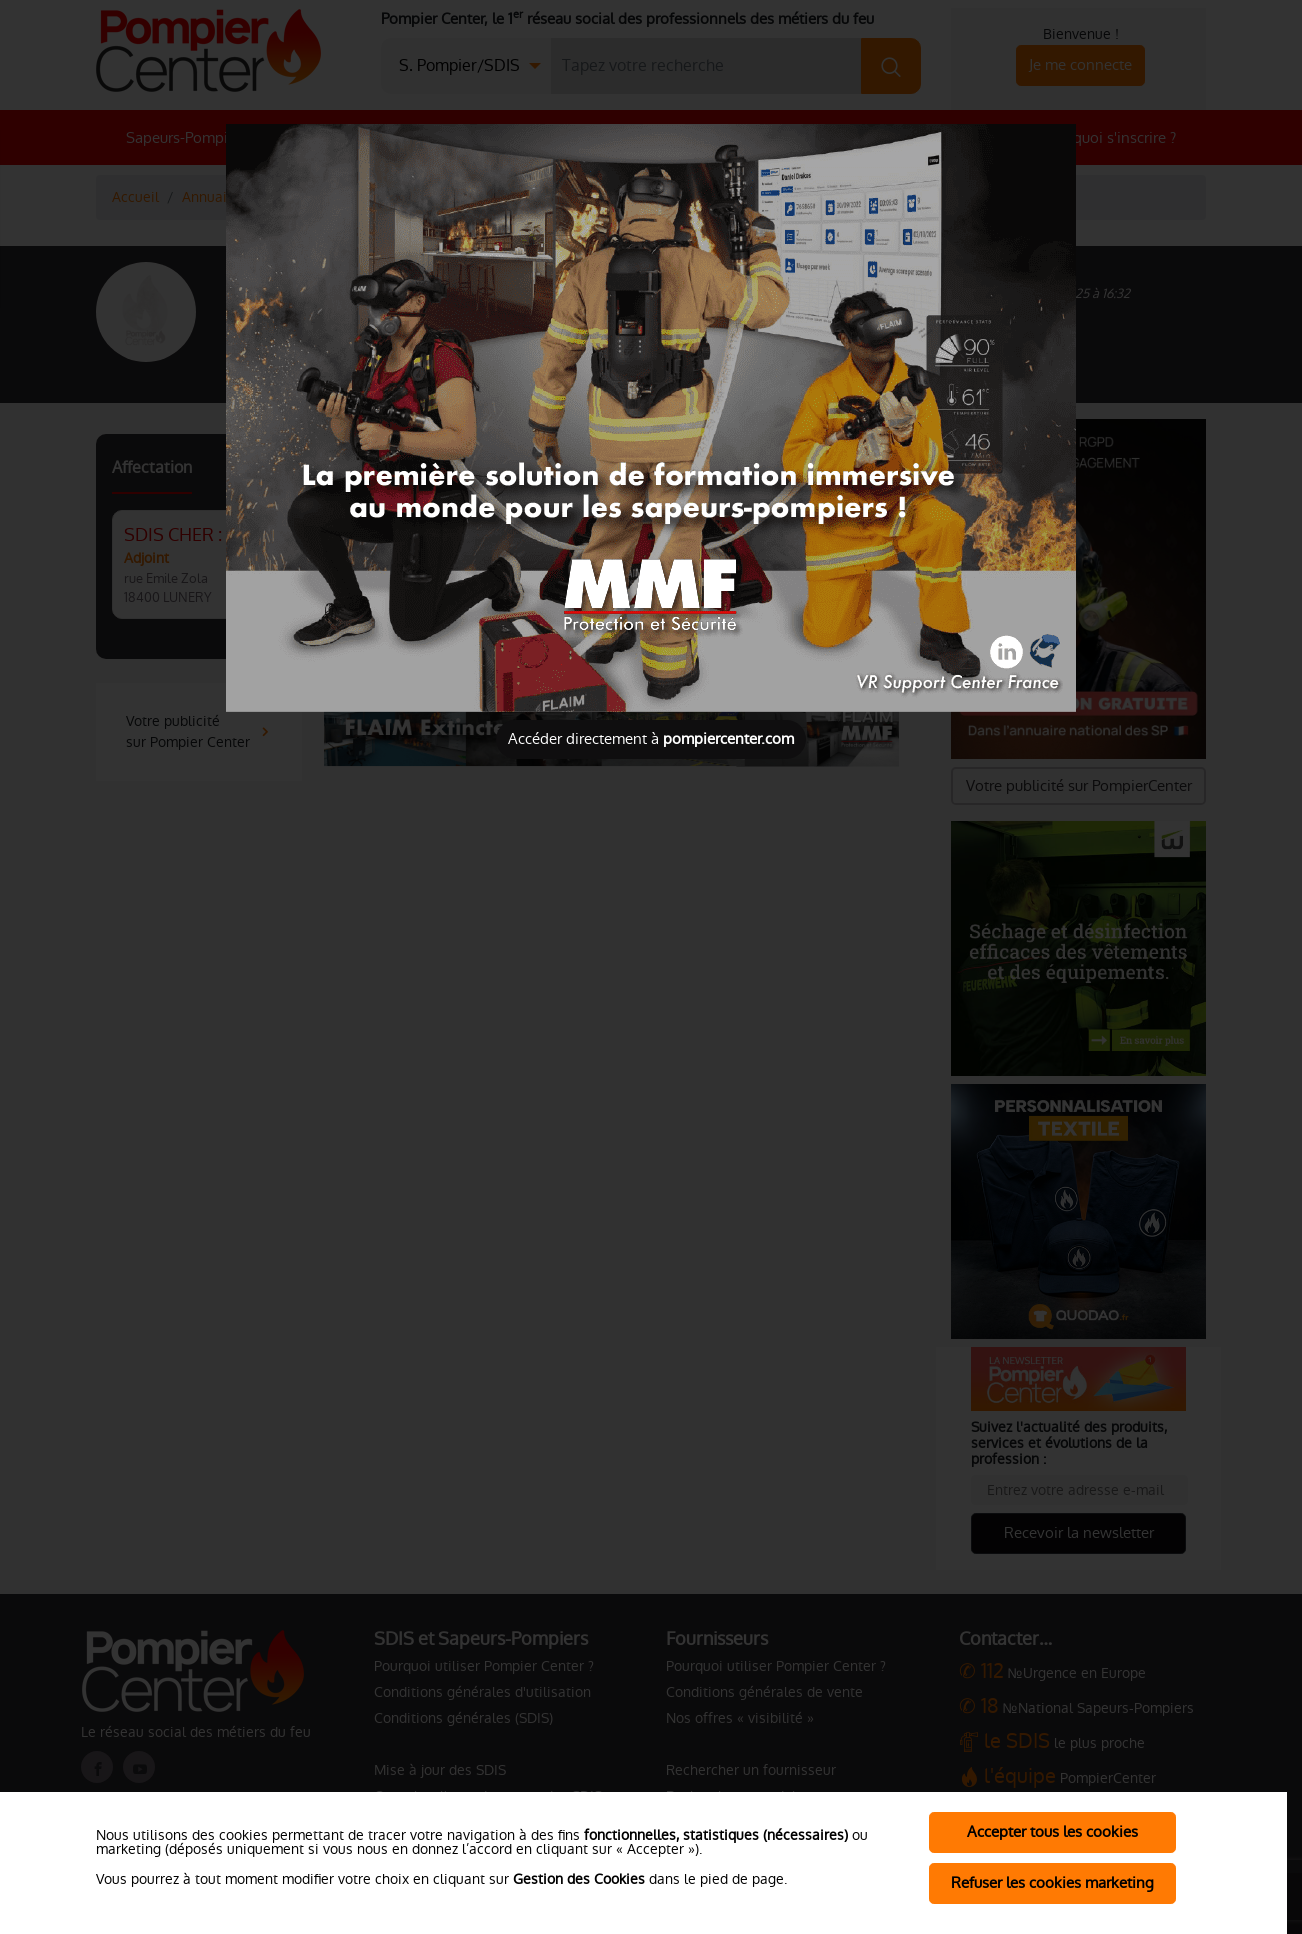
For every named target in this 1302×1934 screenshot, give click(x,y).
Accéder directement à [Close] (651, 738)
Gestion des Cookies (579, 1879)
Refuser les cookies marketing (1052, 1882)
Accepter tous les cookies (1052, 1831)
